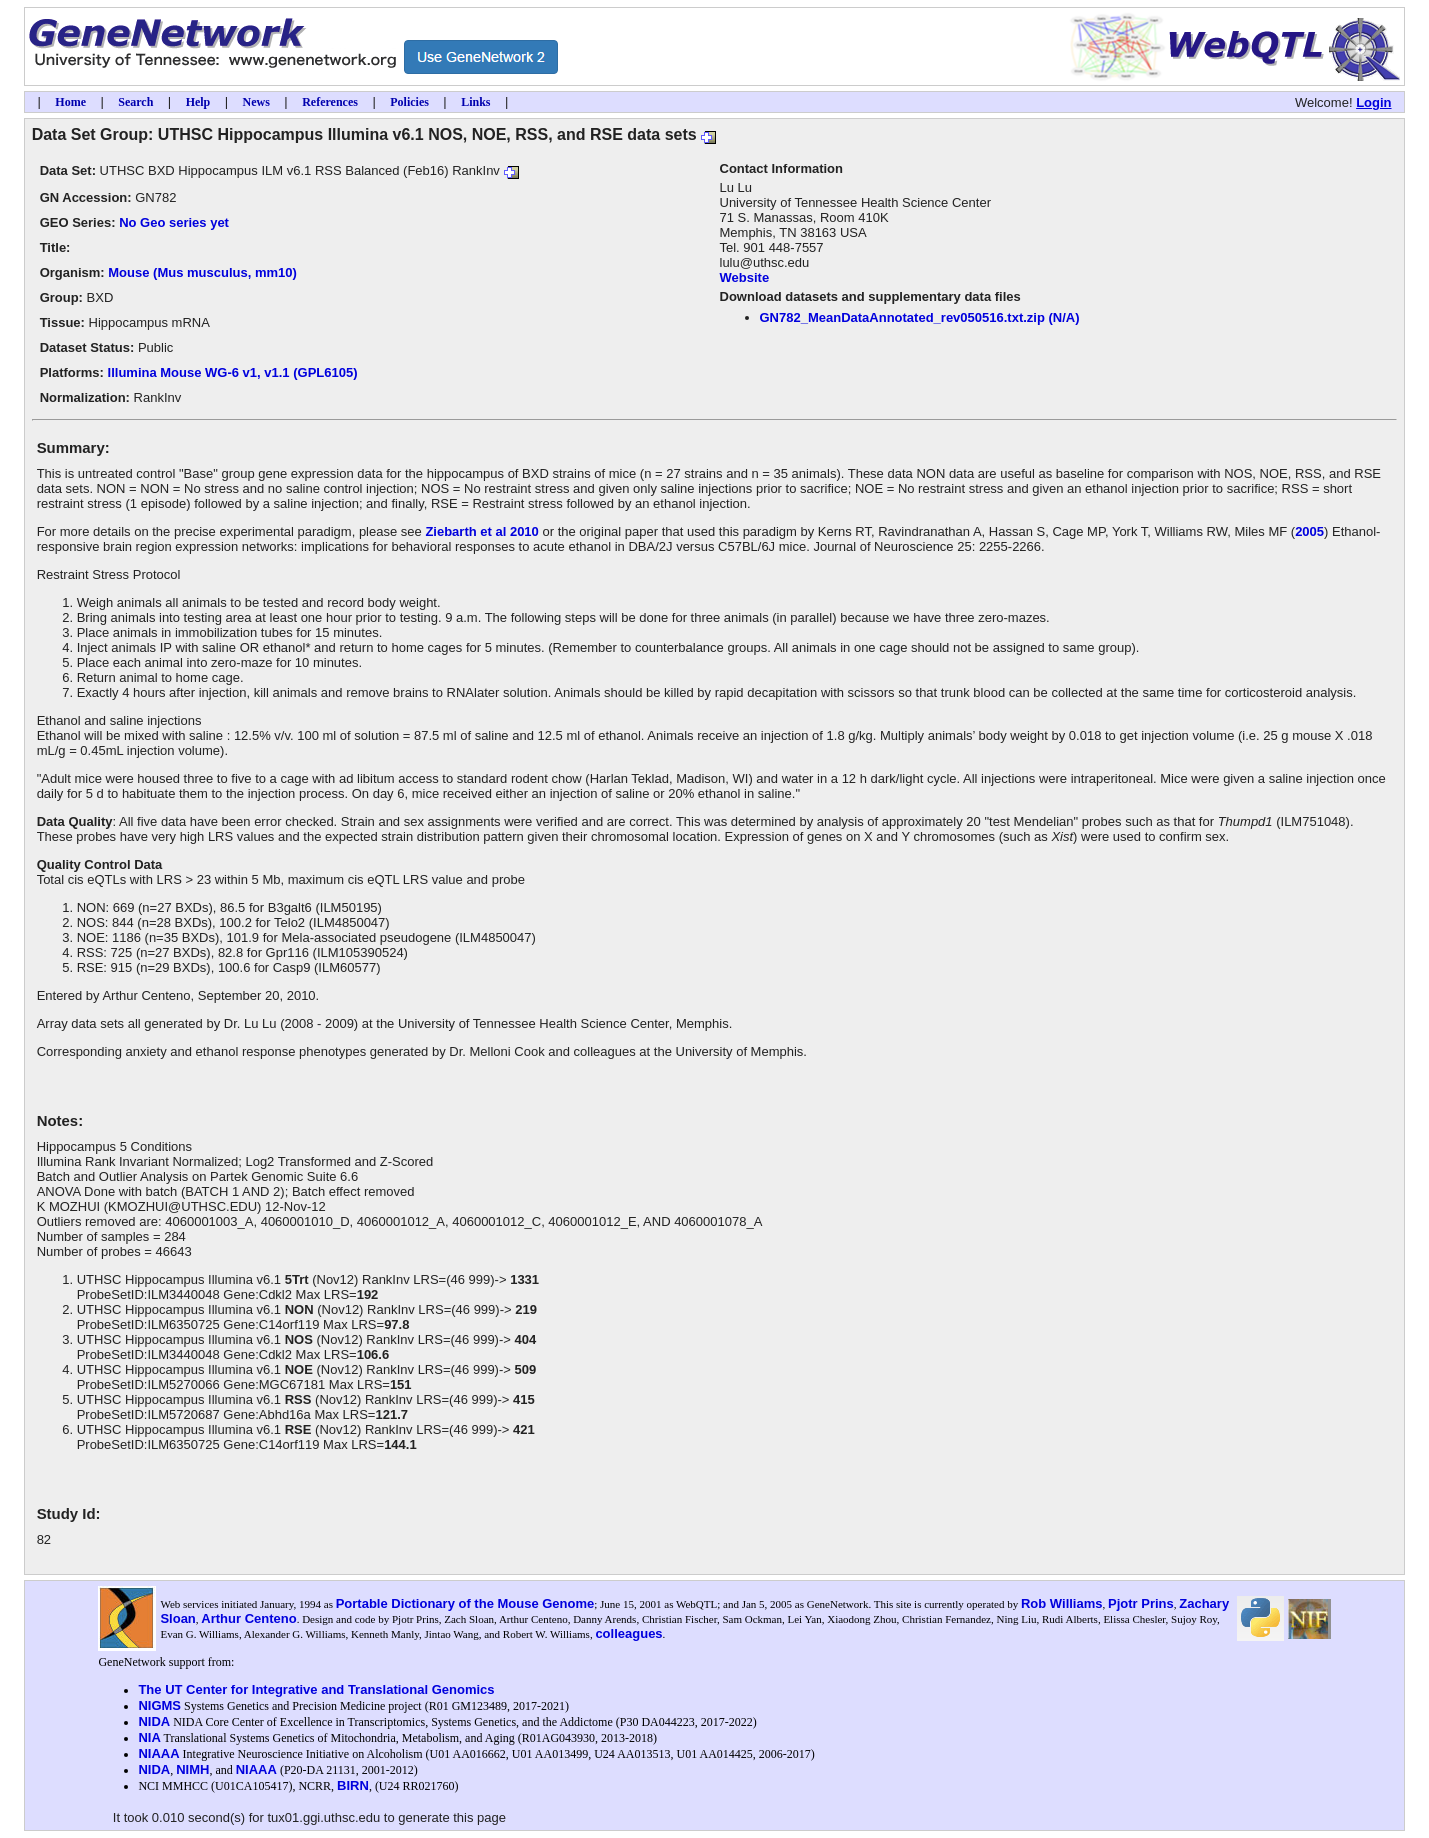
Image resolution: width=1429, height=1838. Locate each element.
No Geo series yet (174, 222)
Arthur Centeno (248, 1618)
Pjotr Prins (1141, 1603)
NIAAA (158, 1753)
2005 (1309, 531)
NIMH (192, 1769)
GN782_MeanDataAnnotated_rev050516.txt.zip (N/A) (920, 317)
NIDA (154, 1721)
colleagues (628, 1633)
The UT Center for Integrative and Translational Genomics (316, 1689)
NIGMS (159, 1705)
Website (745, 277)
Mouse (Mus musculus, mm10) (202, 272)
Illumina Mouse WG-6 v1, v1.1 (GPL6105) (233, 372)
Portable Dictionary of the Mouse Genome (465, 1603)
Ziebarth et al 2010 (481, 531)
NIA (149, 1737)
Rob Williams (1062, 1603)
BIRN (353, 1785)
